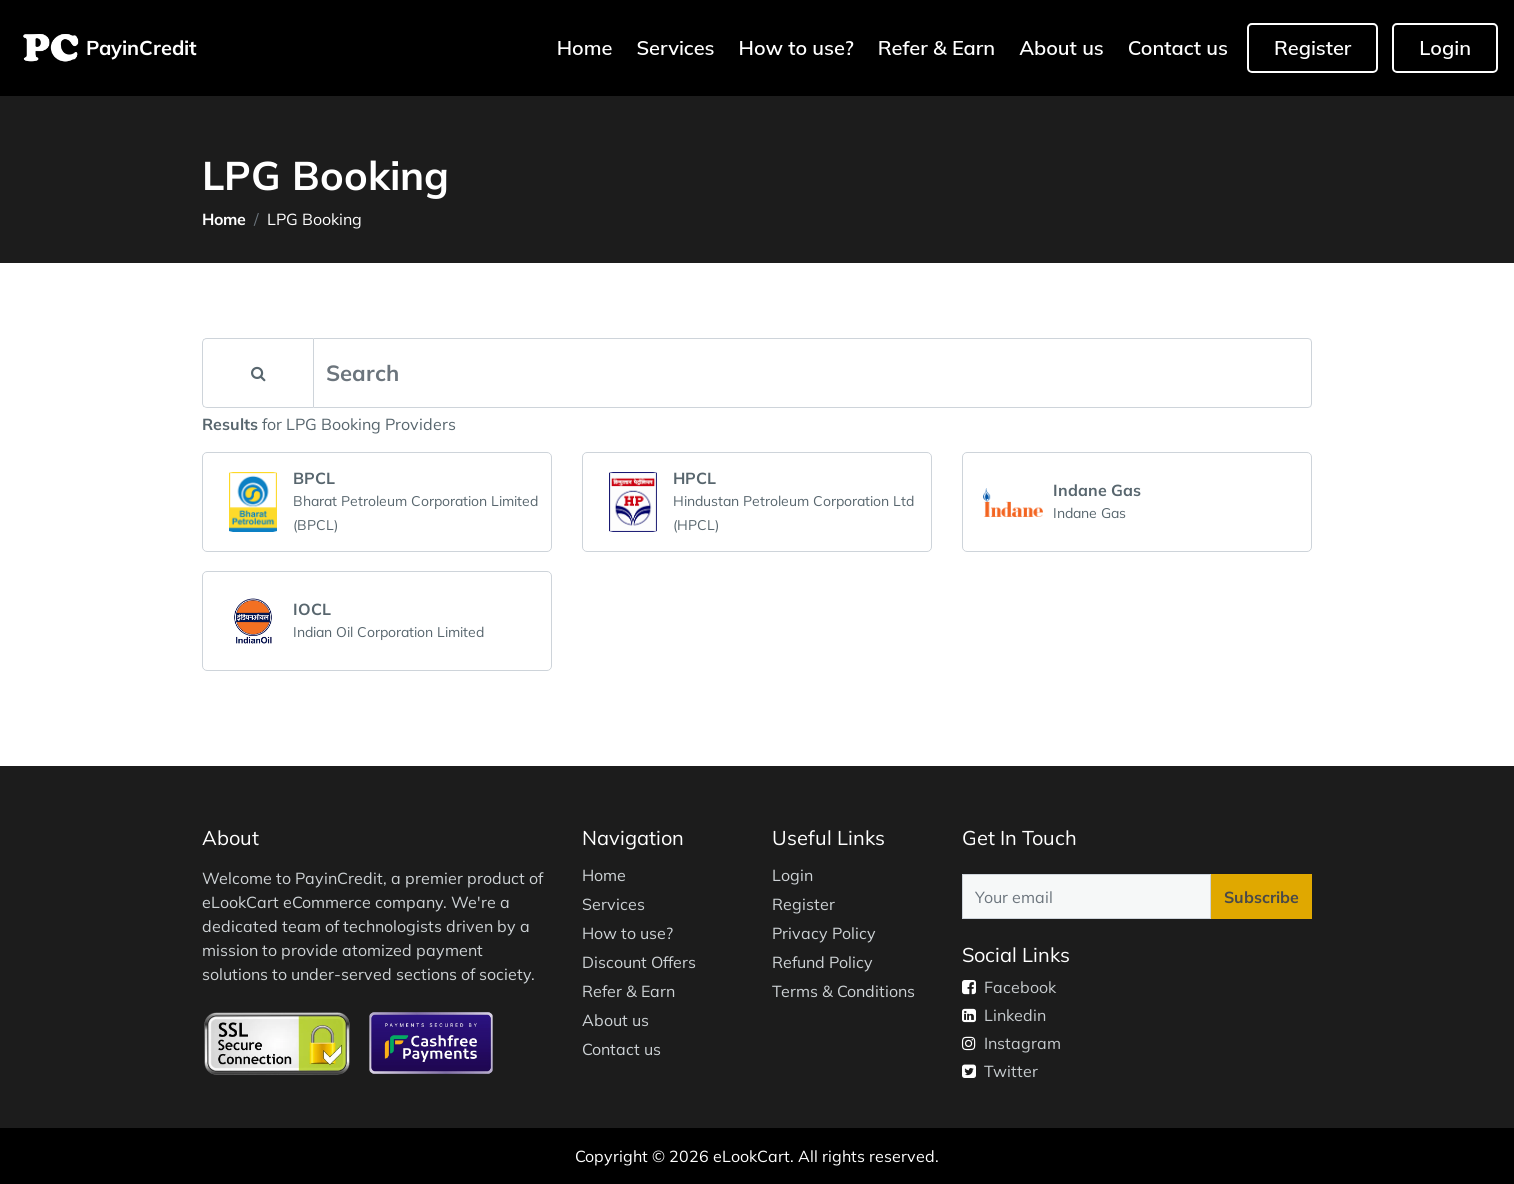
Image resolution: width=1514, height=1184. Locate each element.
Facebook (1009, 987)
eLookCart (751, 1156)
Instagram (1011, 1043)
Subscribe (1261, 897)
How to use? (796, 47)
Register (1312, 47)
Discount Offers (639, 962)
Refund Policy (822, 962)
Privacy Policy (824, 933)
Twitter (1000, 1071)
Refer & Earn (936, 47)
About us (1061, 47)
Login (1445, 47)
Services (675, 47)
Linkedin (1004, 1015)
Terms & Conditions (843, 991)
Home (587, 46)
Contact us (1178, 47)
